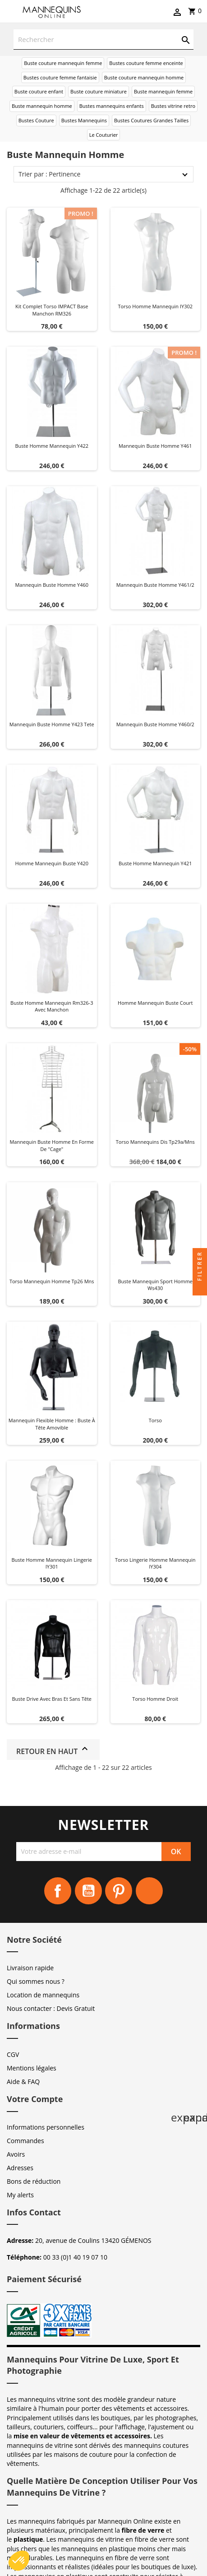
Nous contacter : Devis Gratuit (51, 2008)
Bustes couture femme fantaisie (60, 77)
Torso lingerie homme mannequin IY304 (155, 1563)
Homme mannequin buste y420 (51, 863)
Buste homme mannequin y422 (51, 445)
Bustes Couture (36, 120)
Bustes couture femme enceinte (146, 63)
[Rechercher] (103, 39)
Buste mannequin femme (163, 91)
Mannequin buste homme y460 (51, 584)
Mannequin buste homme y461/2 (155, 584)
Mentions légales (31, 2068)
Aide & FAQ (23, 2081)
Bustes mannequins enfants (111, 105)
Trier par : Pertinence (49, 174)
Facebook (57, 1890)
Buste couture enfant (38, 91)
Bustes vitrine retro (173, 105)
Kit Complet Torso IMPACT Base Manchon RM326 (51, 310)
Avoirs (16, 2154)
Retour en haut (53, 1749)
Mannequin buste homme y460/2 (155, 724)
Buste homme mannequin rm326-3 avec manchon (51, 1006)
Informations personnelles (45, 2127)
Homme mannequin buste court (155, 1002)
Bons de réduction (33, 2181)
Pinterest (118, 1890)
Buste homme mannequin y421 (155, 863)
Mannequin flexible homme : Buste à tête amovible (52, 1424)
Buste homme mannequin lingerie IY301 (51, 1563)
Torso (155, 1420)
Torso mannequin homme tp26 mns (51, 1281)
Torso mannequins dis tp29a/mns (155, 1141)
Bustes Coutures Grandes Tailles (151, 120)
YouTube (88, 1890)
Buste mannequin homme (42, 105)
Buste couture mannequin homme (144, 77)
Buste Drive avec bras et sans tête (52, 1698)
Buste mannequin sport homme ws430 (155, 1285)
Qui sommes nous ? (35, 1981)
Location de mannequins (43, 1995)
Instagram (149, 1890)
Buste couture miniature (98, 91)
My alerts (20, 2195)
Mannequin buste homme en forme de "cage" (51, 1145)
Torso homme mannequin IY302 (155, 306)
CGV (13, 2054)
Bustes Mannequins (84, 120)
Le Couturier (103, 134)
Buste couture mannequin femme (63, 63)
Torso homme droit (155, 1698)
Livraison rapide (30, 1967)
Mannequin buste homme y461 (155, 445)
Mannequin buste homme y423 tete (51, 724)
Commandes (25, 2140)
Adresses (20, 2167)
